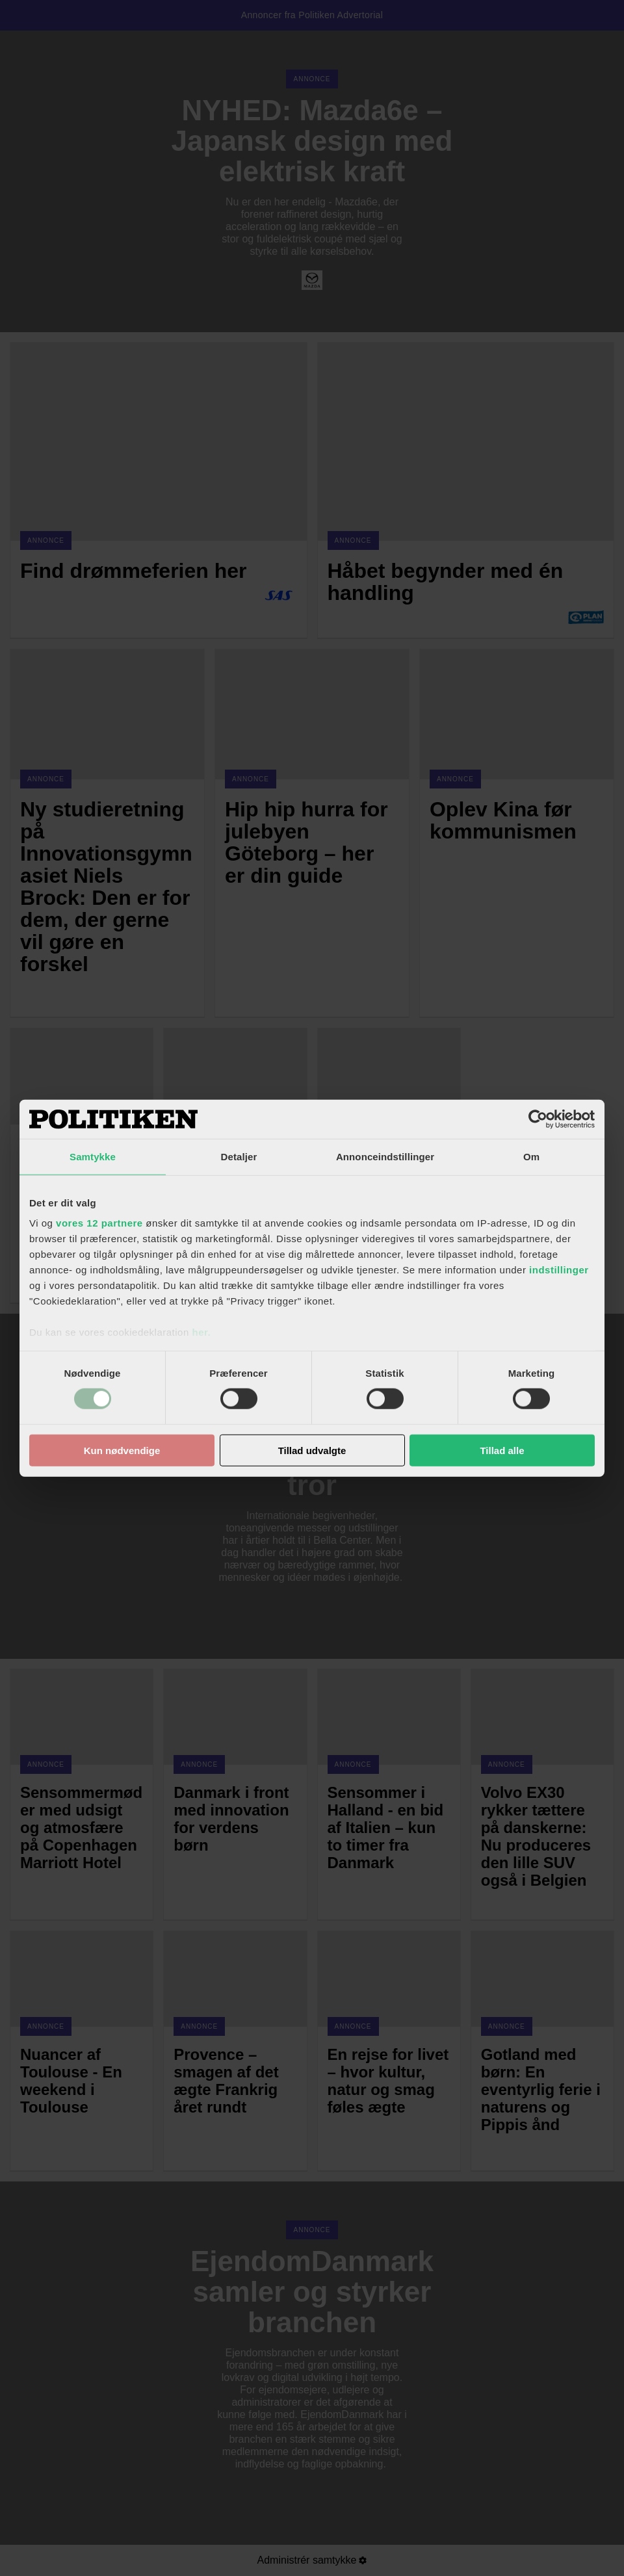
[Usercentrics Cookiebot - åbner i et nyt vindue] (538, 1118)
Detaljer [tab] (239, 1156)
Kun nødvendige (122, 1450)
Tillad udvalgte (312, 1450)
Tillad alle (502, 1450)
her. (201, 1332)
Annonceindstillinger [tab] (385, 1156)
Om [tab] (531, 1156)
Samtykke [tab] (93, 1156)
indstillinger (559, 1269)
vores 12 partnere (99, 1223)
